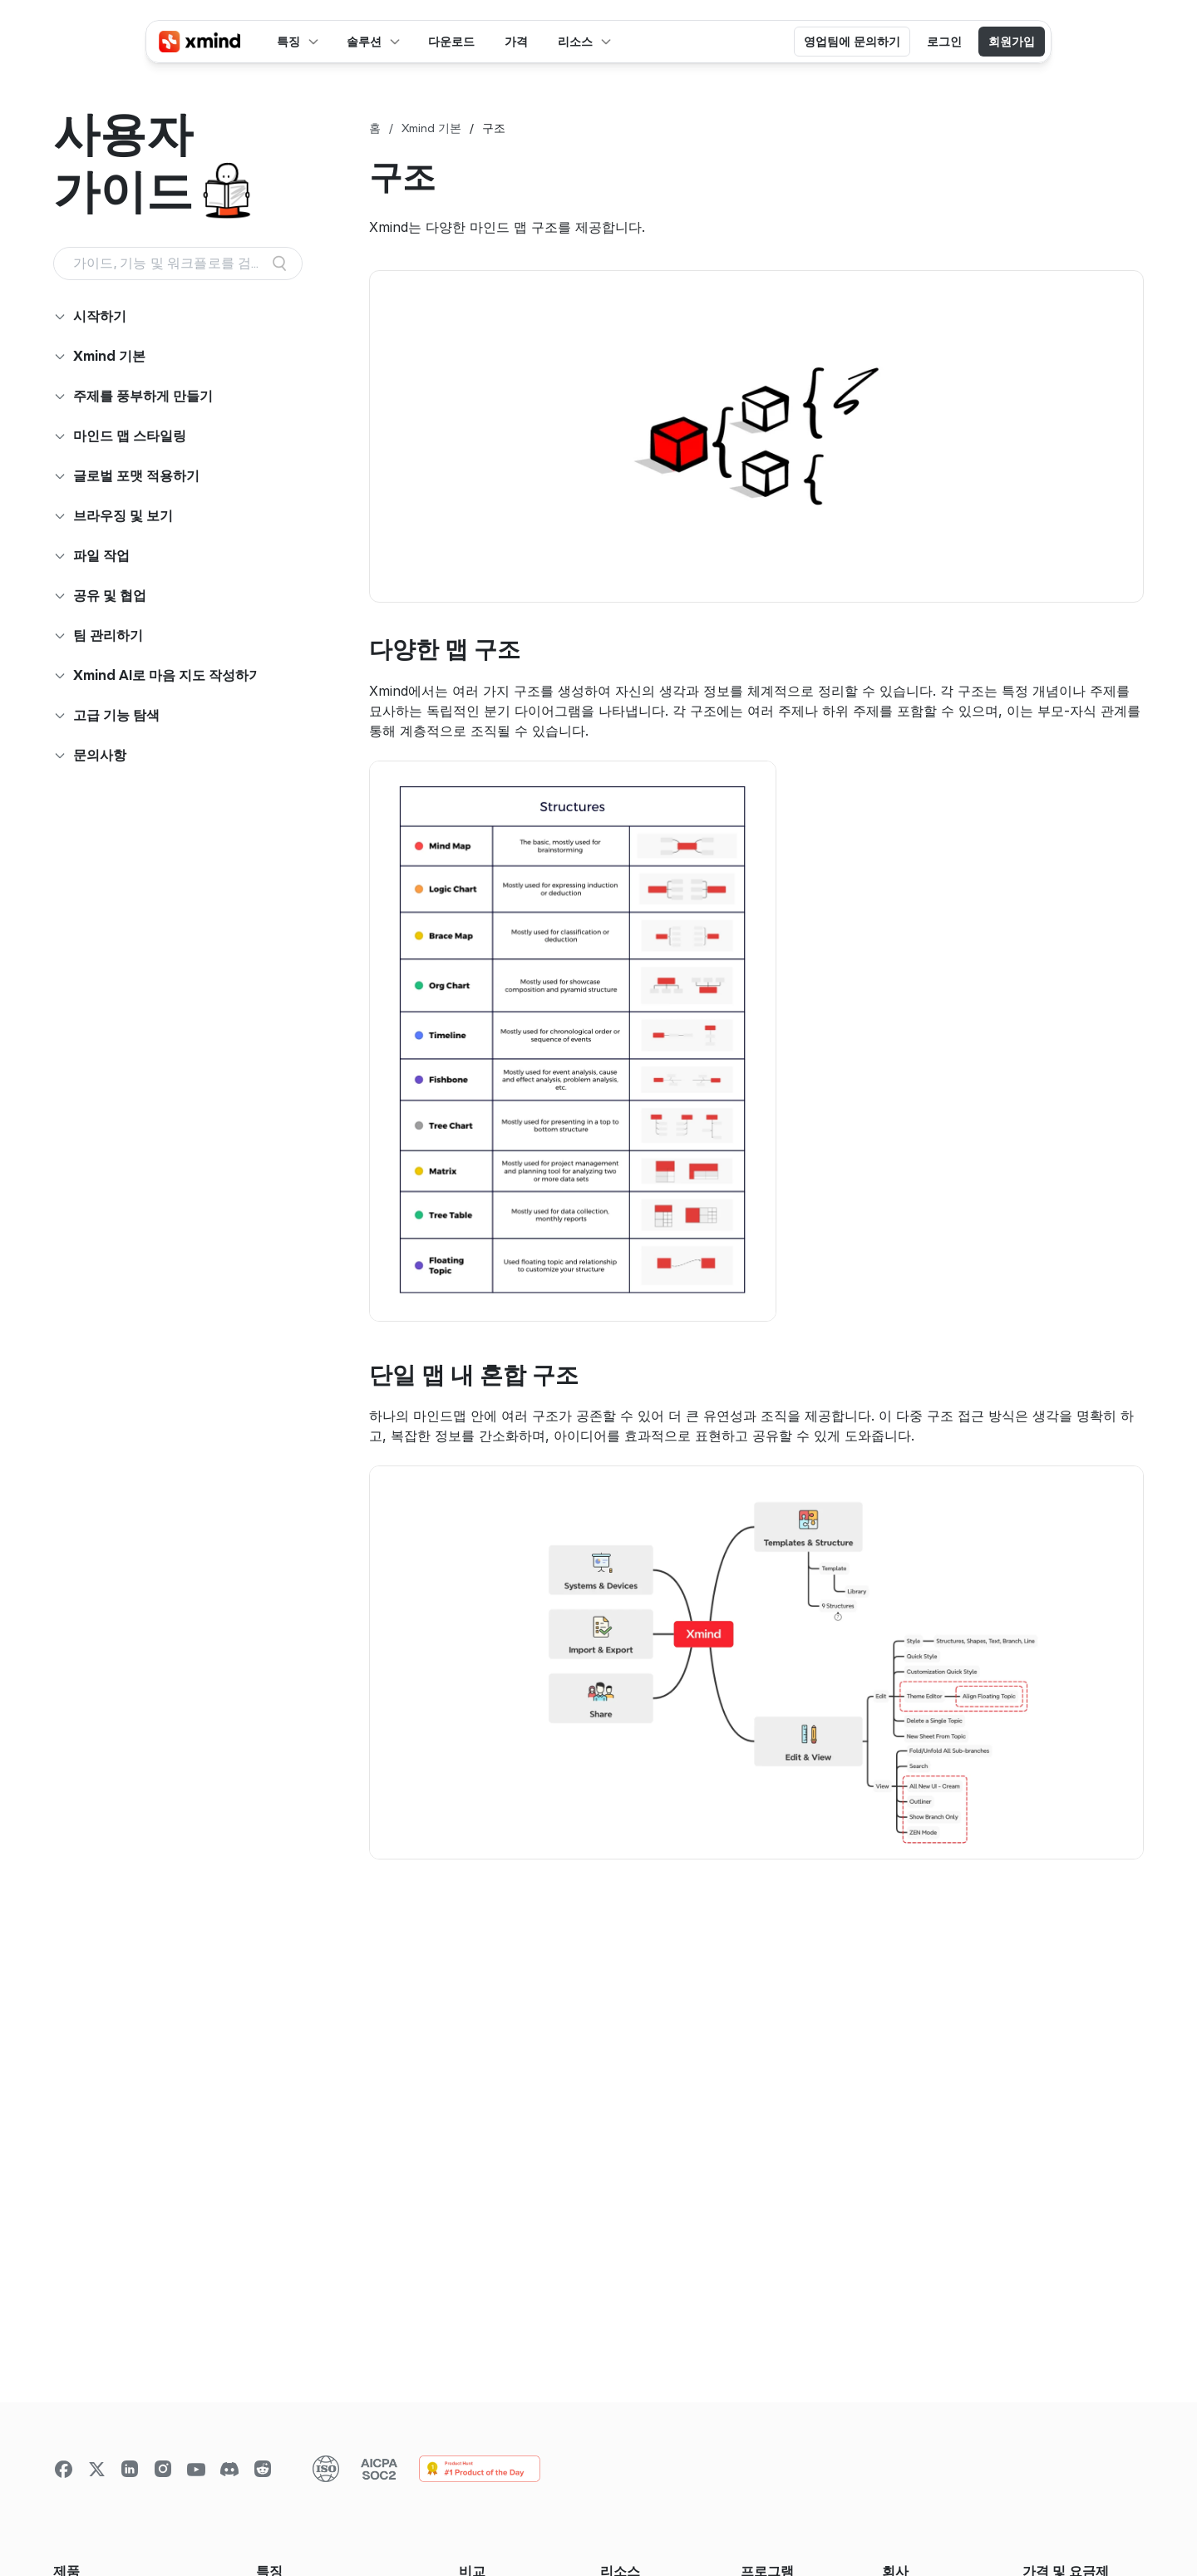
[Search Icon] (178, 263)
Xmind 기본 (431, 128)
